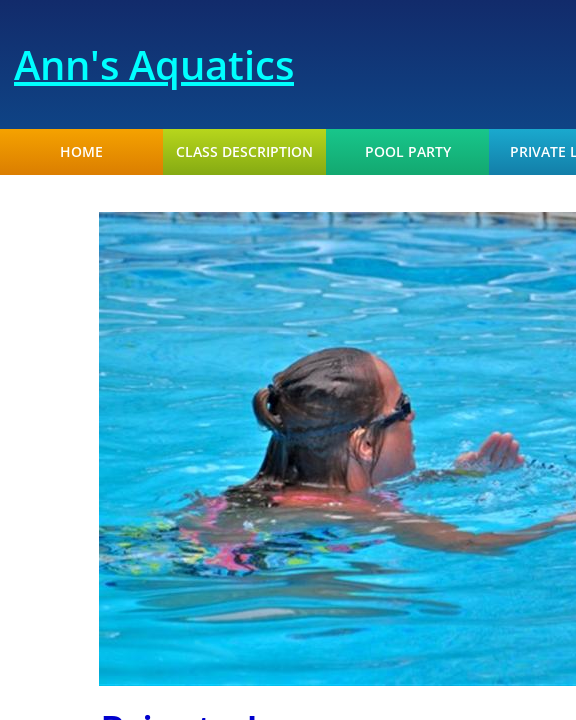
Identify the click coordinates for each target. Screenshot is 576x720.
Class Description (244, 152)
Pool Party (408, 152)
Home (81, 152)
